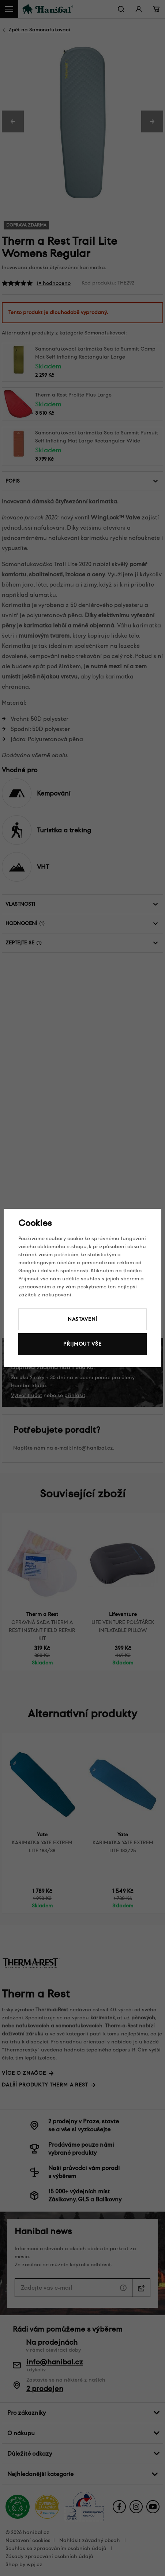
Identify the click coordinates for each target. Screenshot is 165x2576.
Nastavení (83, 1319)
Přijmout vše (82, 1344)
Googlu (27, 1271)
